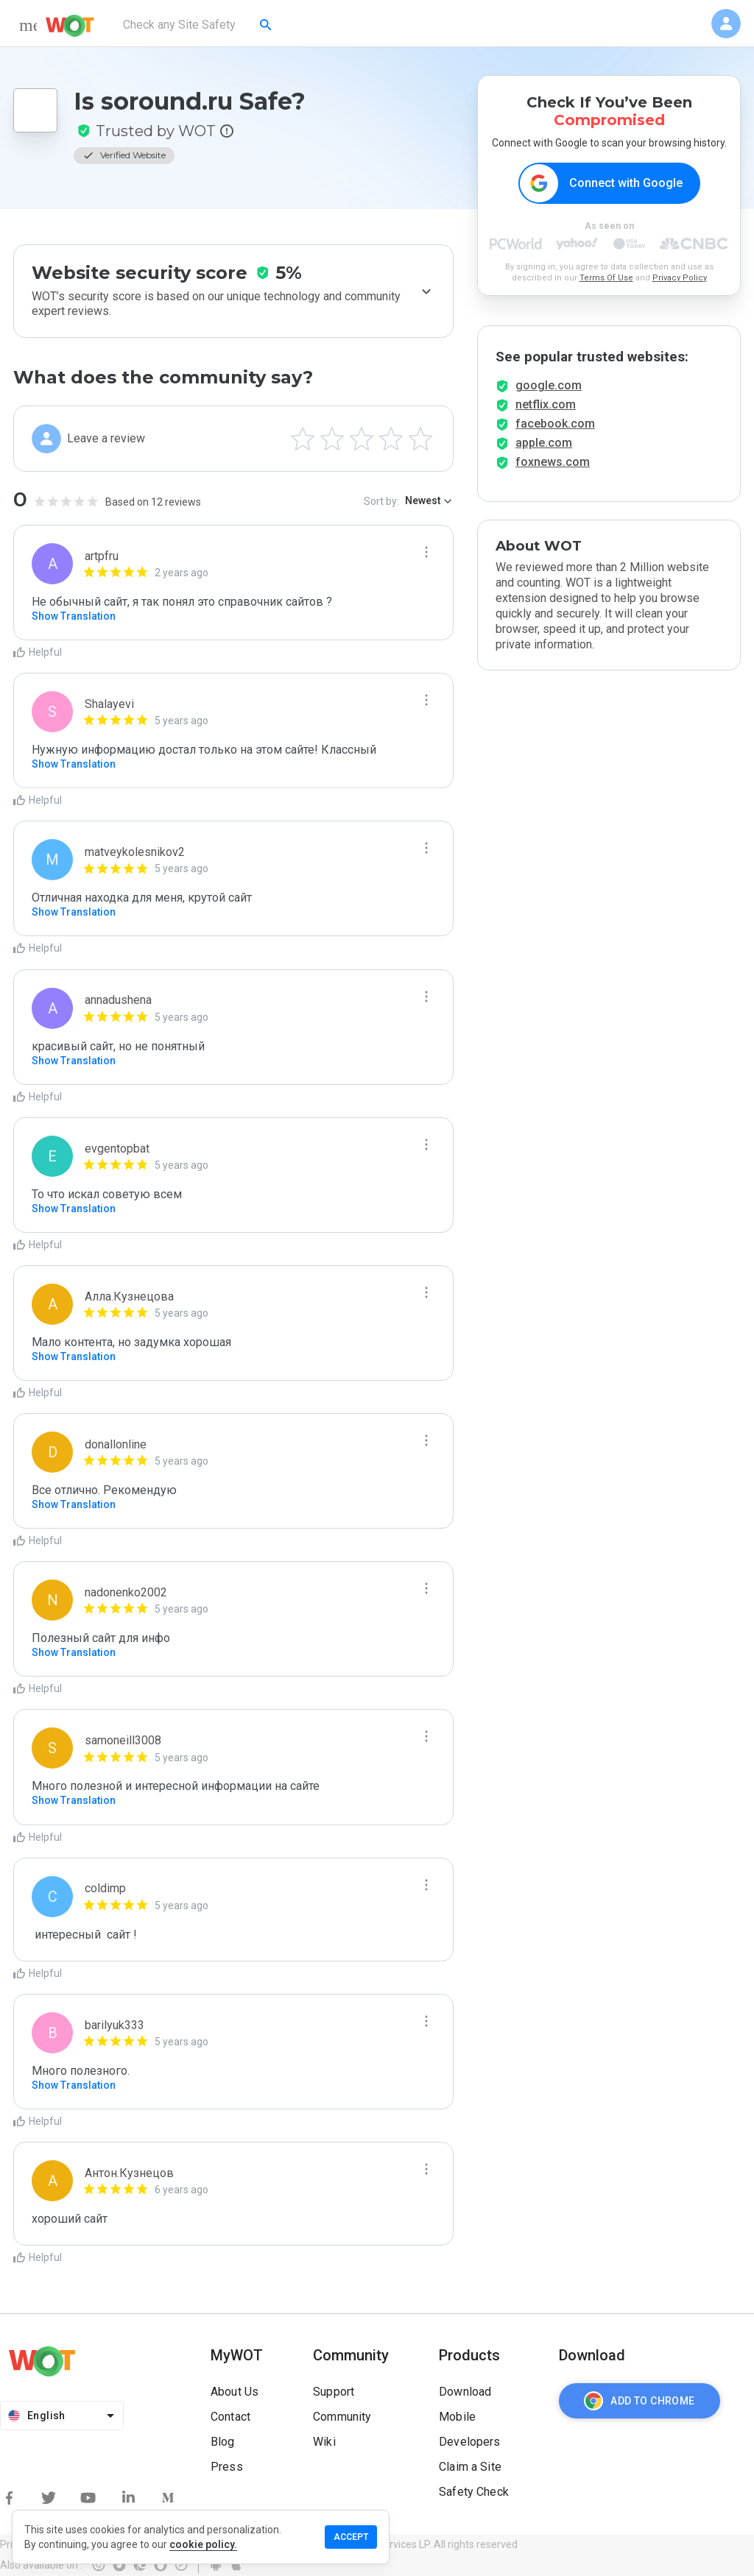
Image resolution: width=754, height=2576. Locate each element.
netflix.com (545, 404)
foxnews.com (552, 462)
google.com (548, 385)
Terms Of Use (606, 278)
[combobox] (198, 25)
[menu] (28, 25)
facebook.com (555, 424)
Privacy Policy (679, 278)
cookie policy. (203, 2544)
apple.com (543, 443)
